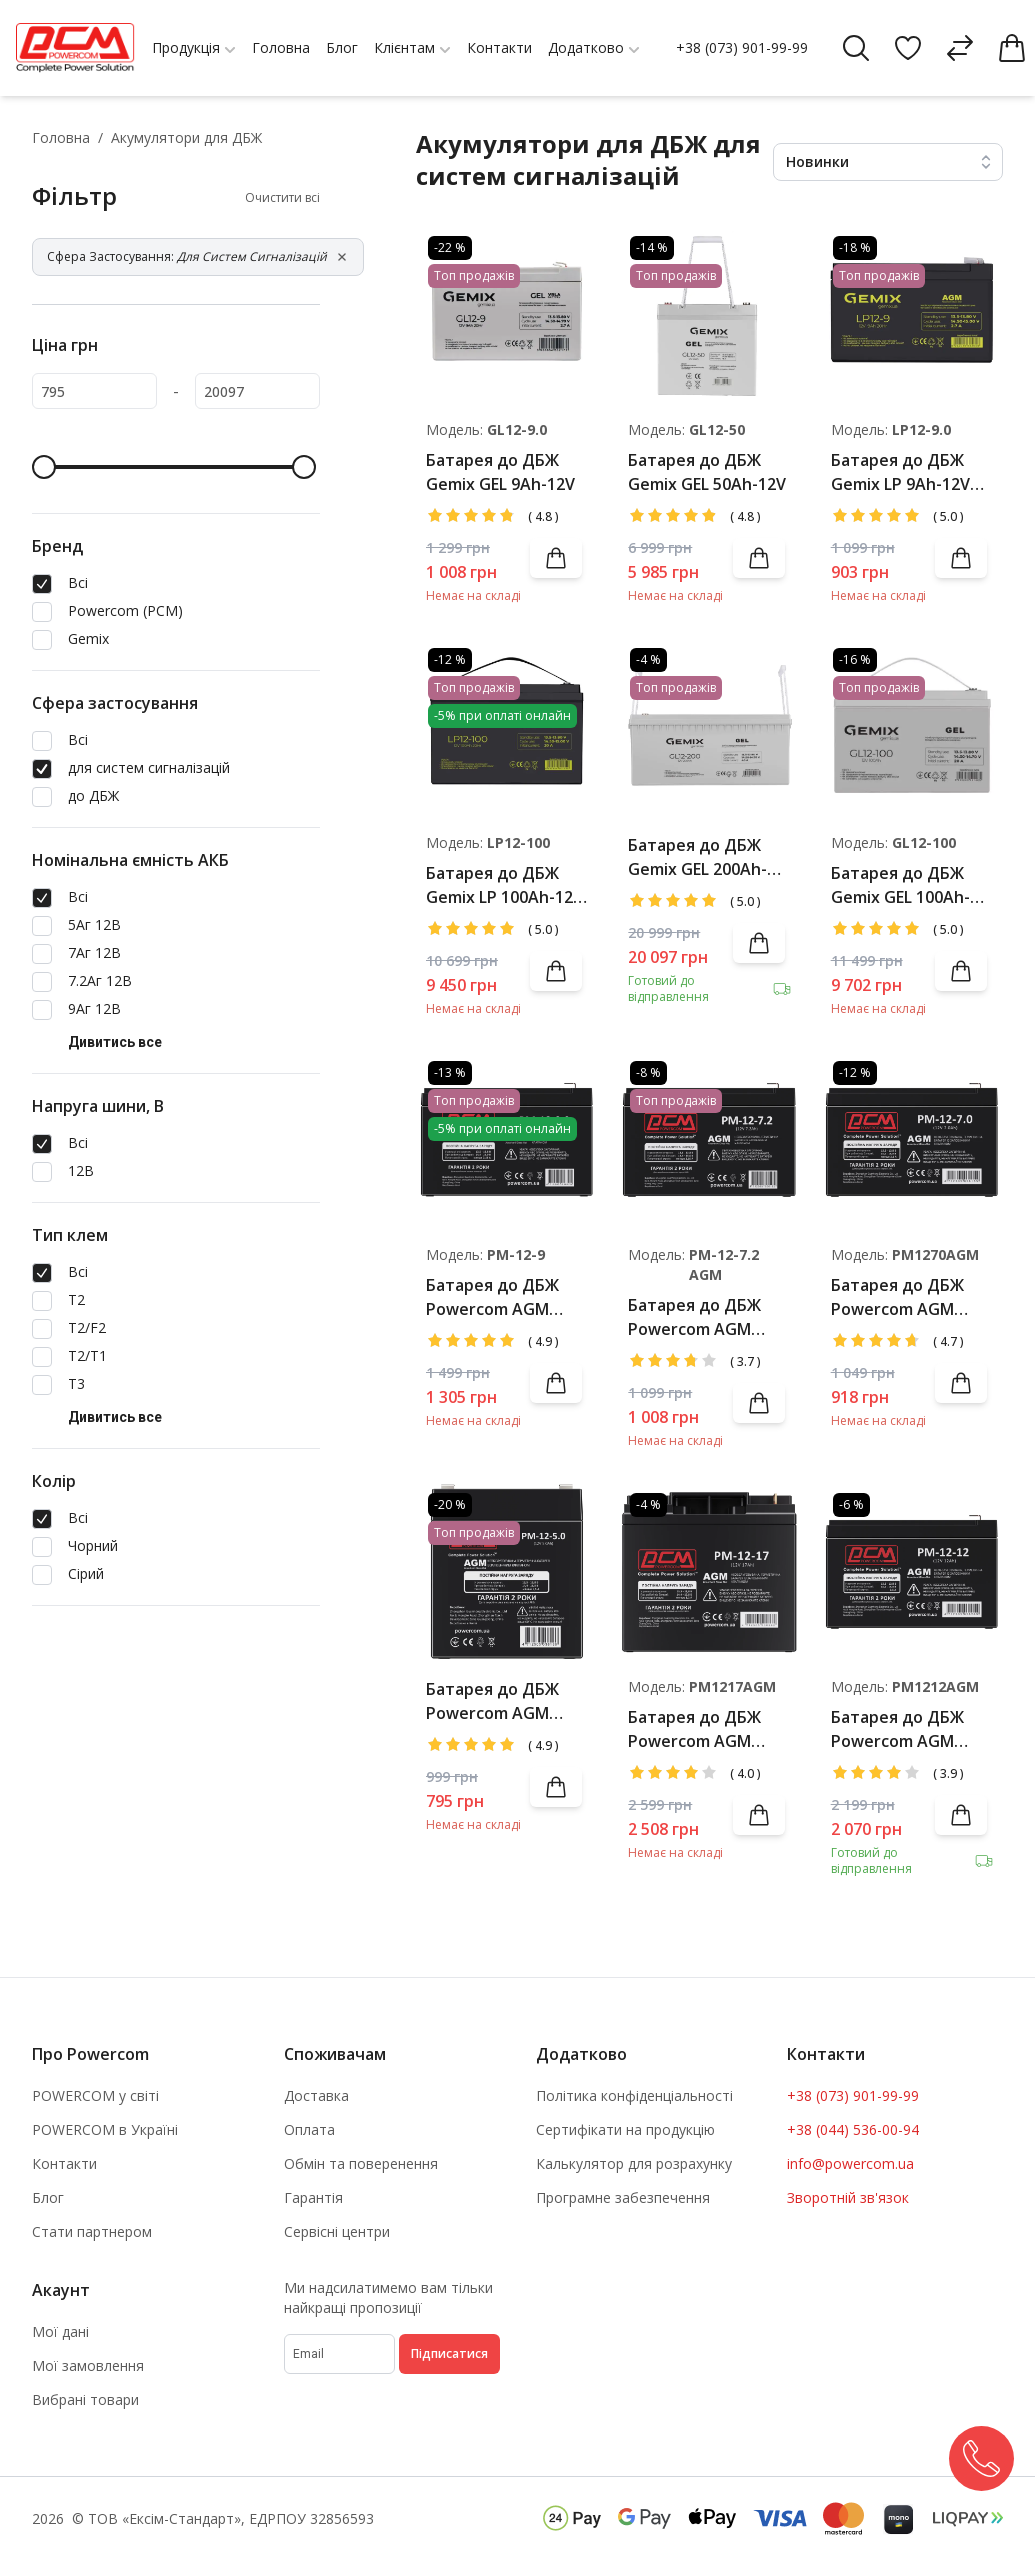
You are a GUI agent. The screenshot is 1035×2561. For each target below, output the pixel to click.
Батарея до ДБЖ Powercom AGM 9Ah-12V (492, 1297)
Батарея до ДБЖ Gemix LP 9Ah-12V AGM (900, 472)
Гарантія (313, 2197)
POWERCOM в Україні (105, 2129)
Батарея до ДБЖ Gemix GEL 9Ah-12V (500, 472)
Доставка (316, 2095)
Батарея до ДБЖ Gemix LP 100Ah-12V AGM (504, 885)
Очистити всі (282, 198)
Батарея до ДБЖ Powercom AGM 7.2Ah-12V (694, 1317)
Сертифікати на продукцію (625, 2129)
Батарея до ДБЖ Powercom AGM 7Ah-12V (897, 1297)
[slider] (44, 467)
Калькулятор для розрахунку (634, 2163)
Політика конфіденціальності (634, 2095)
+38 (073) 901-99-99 (742, 47)
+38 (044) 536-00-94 (853, 2129)
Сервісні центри (337, 2231)
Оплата (309, 2129)
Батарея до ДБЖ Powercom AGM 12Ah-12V (897, 1729)
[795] (94, 391)
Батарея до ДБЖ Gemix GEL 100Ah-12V (900, 885)
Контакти (64, 2163)
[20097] (257, 391)
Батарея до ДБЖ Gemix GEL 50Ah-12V (707, 472)
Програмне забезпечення (623, 2197)
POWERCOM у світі (95, 2095)
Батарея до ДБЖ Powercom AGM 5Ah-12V (492, 1701)
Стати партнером (92, 2231)
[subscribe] (339, 2354)
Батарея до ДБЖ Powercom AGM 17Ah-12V (694, 1729)
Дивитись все (115, 1042)
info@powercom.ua (850, 2163)
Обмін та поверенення (361, 2163)
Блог (48, 2197)
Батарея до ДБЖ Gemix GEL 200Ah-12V (697, 857)
